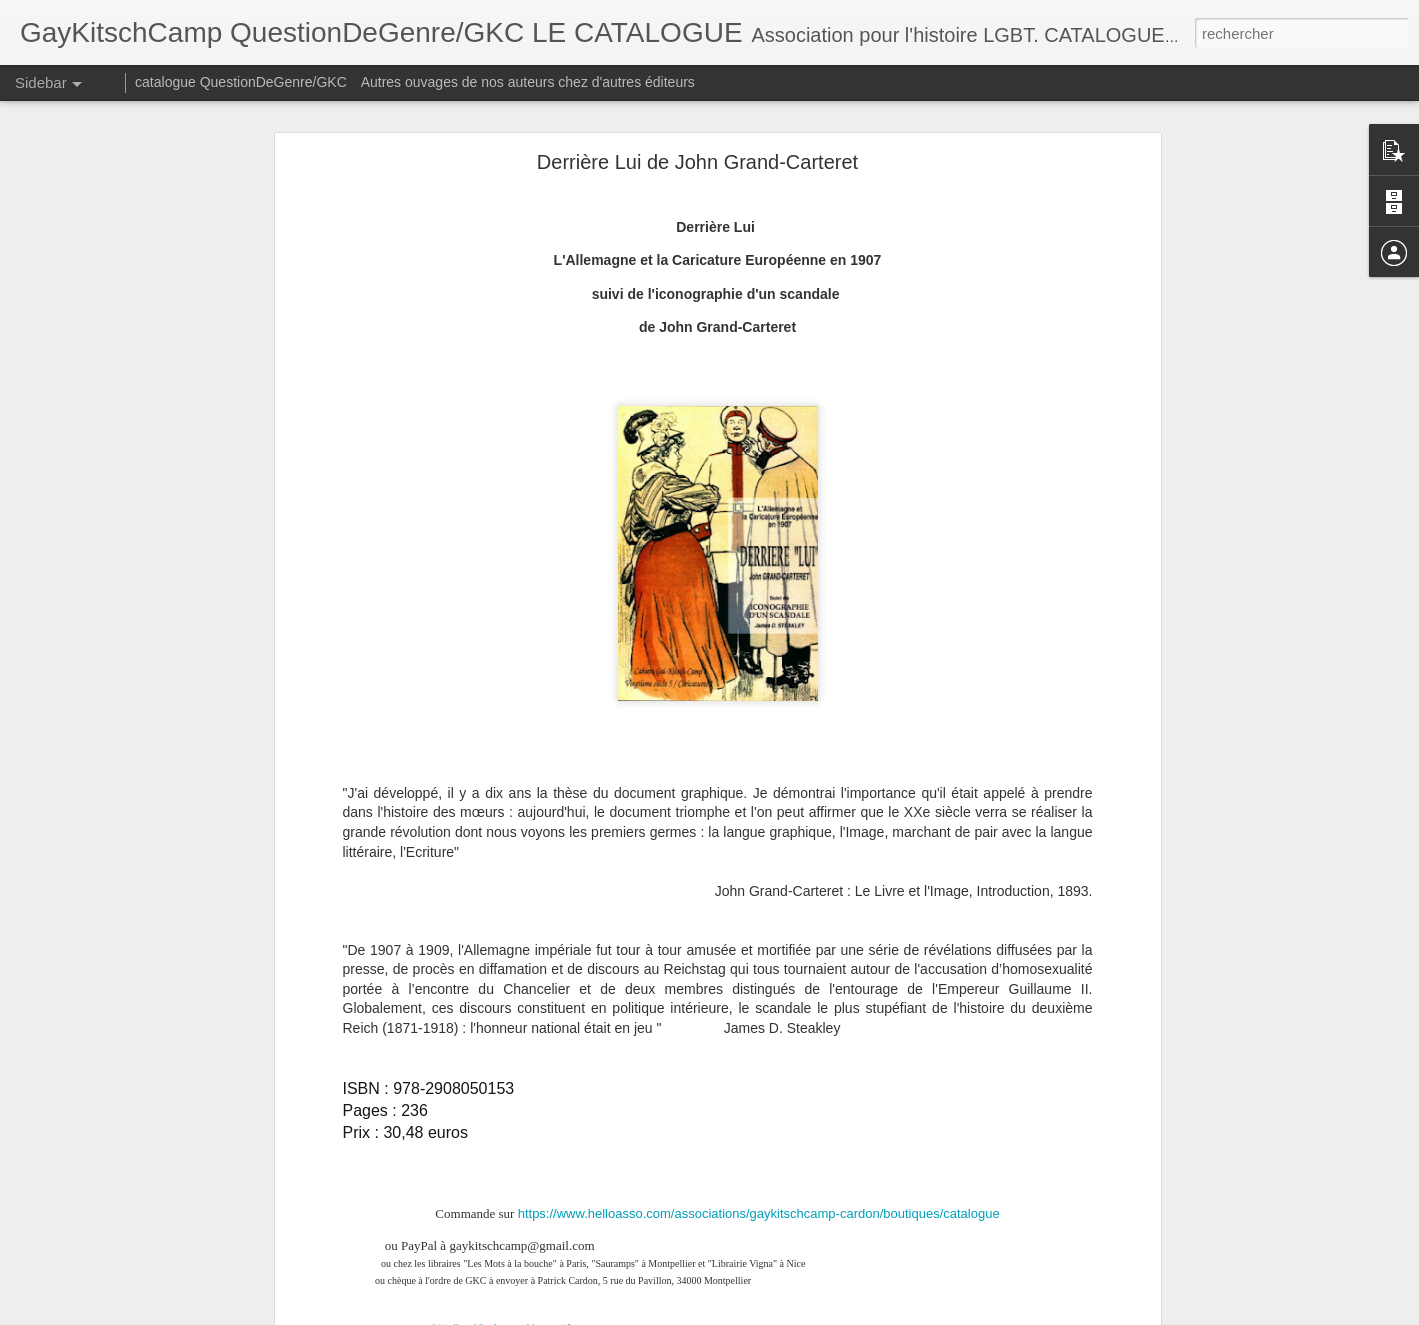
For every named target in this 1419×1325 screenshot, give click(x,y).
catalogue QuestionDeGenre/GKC (241, 82)
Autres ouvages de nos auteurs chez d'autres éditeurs (528, 82)
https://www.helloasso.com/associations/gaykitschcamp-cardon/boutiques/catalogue (759, 1213)
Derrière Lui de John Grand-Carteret (697, 162)
